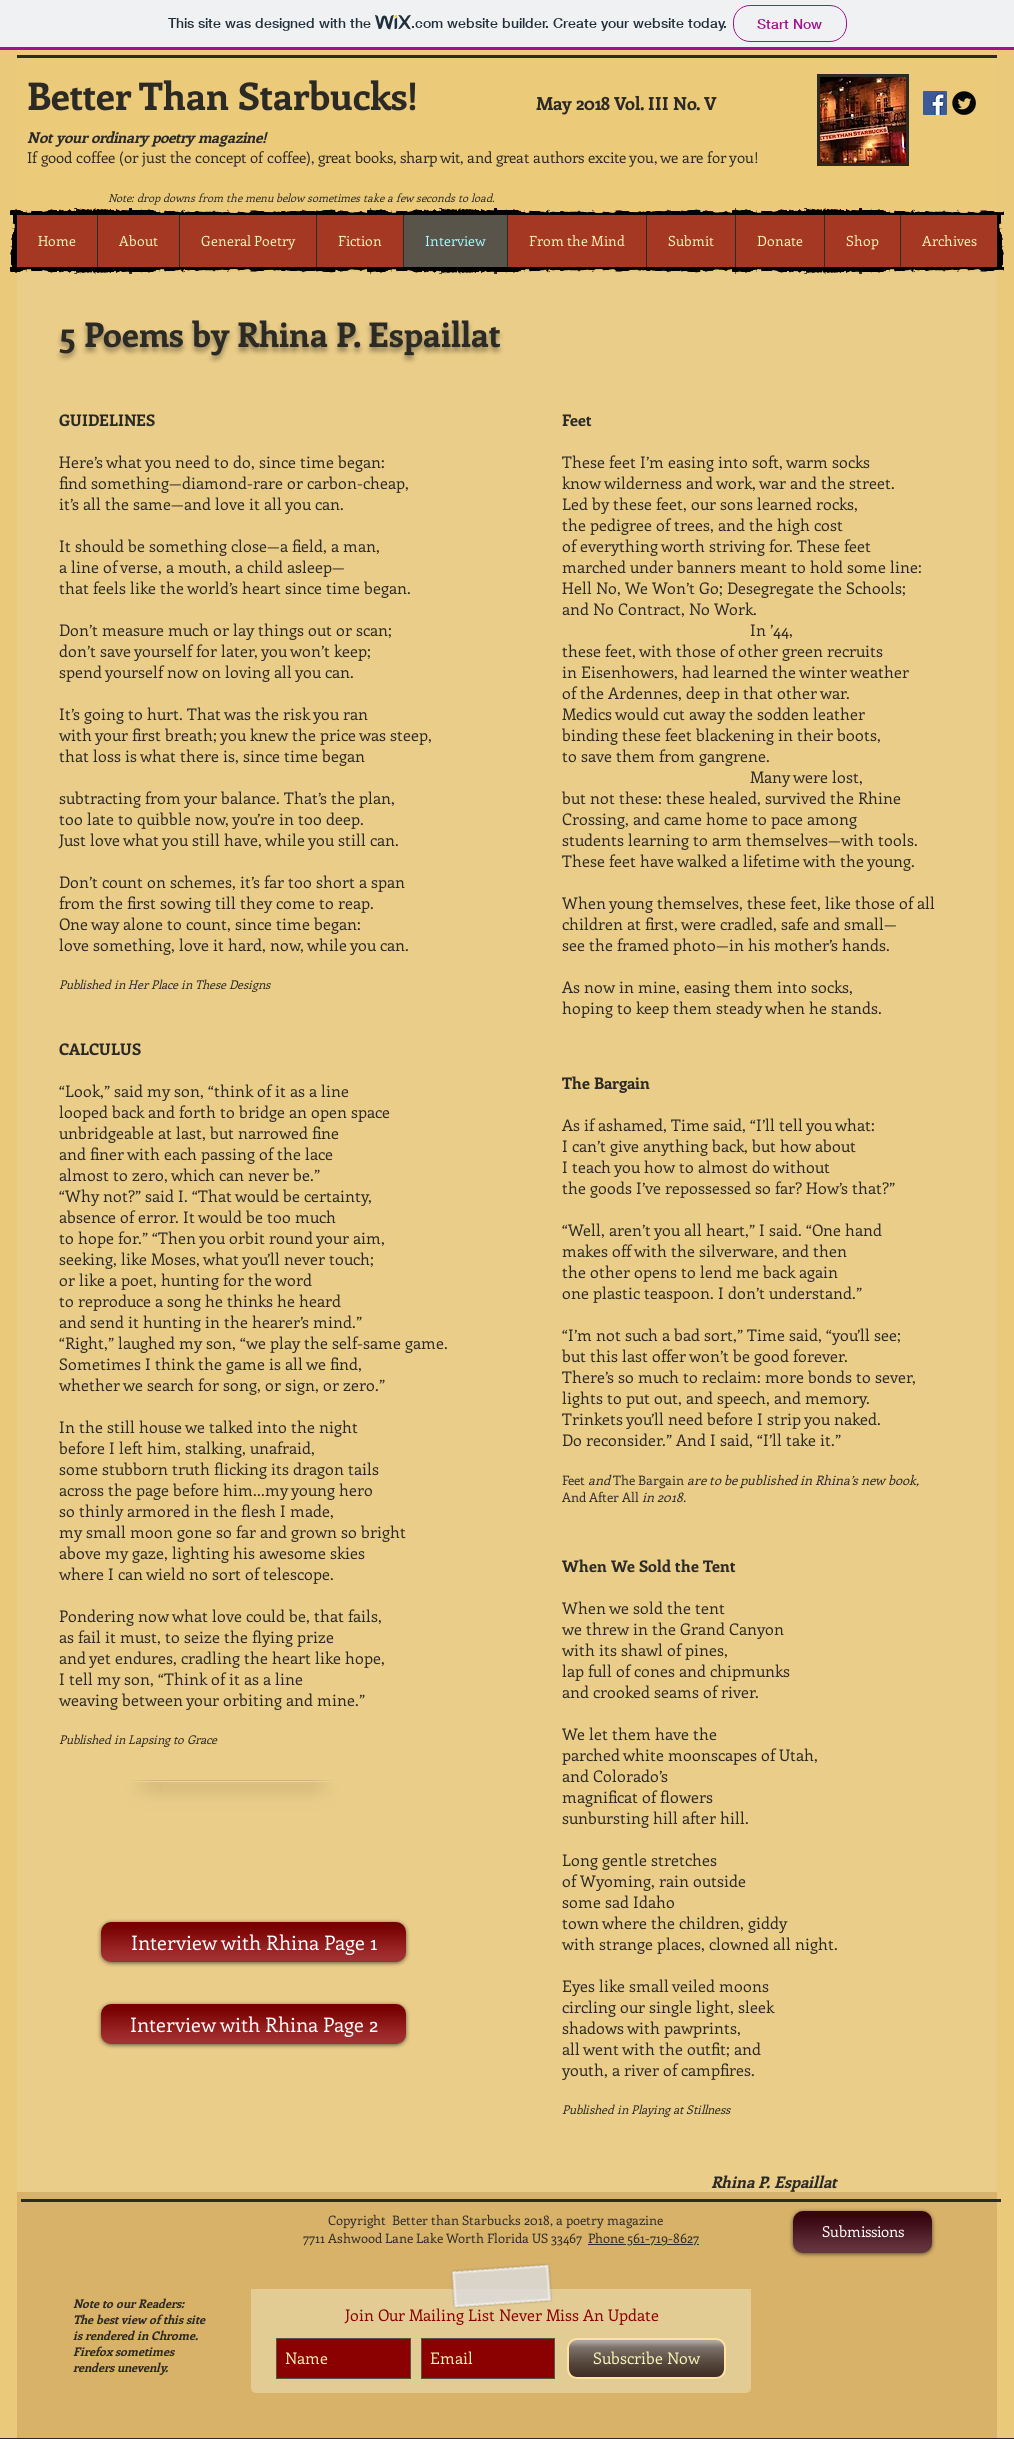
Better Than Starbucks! (222, 94)
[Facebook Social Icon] (935, 103)
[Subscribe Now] (646, 2358)
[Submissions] (862, 2232)
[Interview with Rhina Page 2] (253, 2024)
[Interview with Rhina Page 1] (253, 1942)
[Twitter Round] (964, 103)
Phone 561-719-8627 (643, 2237)
